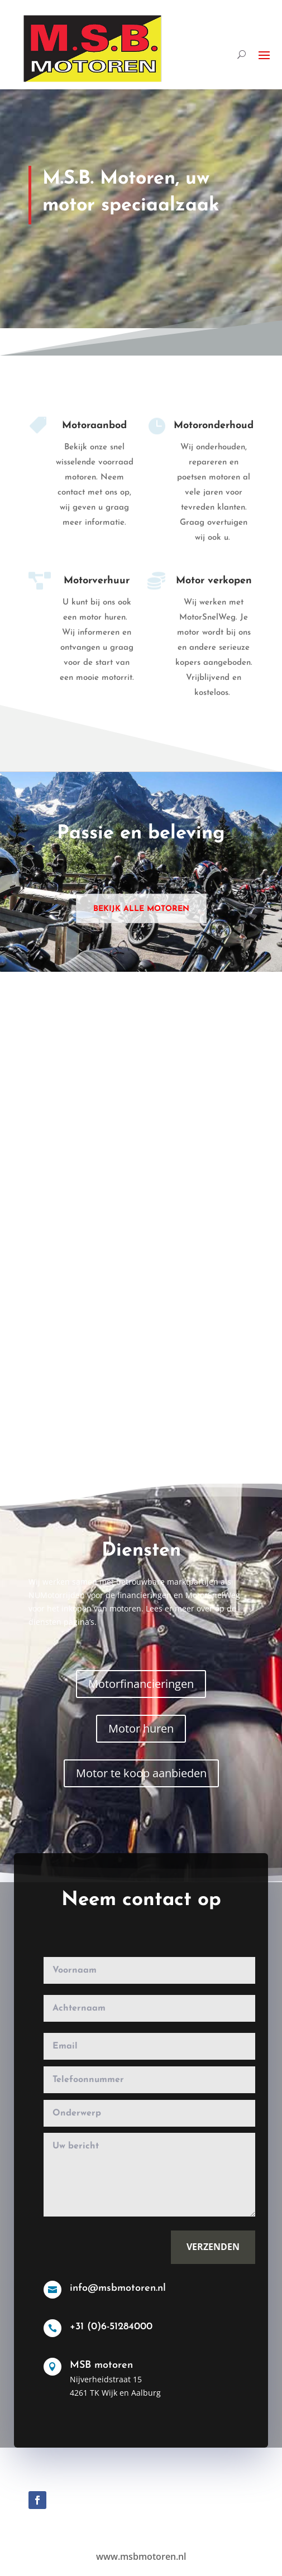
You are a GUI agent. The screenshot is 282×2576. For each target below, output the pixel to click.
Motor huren (141, 1728)
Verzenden (205, 2249)
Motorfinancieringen (141, 1683)
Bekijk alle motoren (141, 909)
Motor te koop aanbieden (141, 1773)
